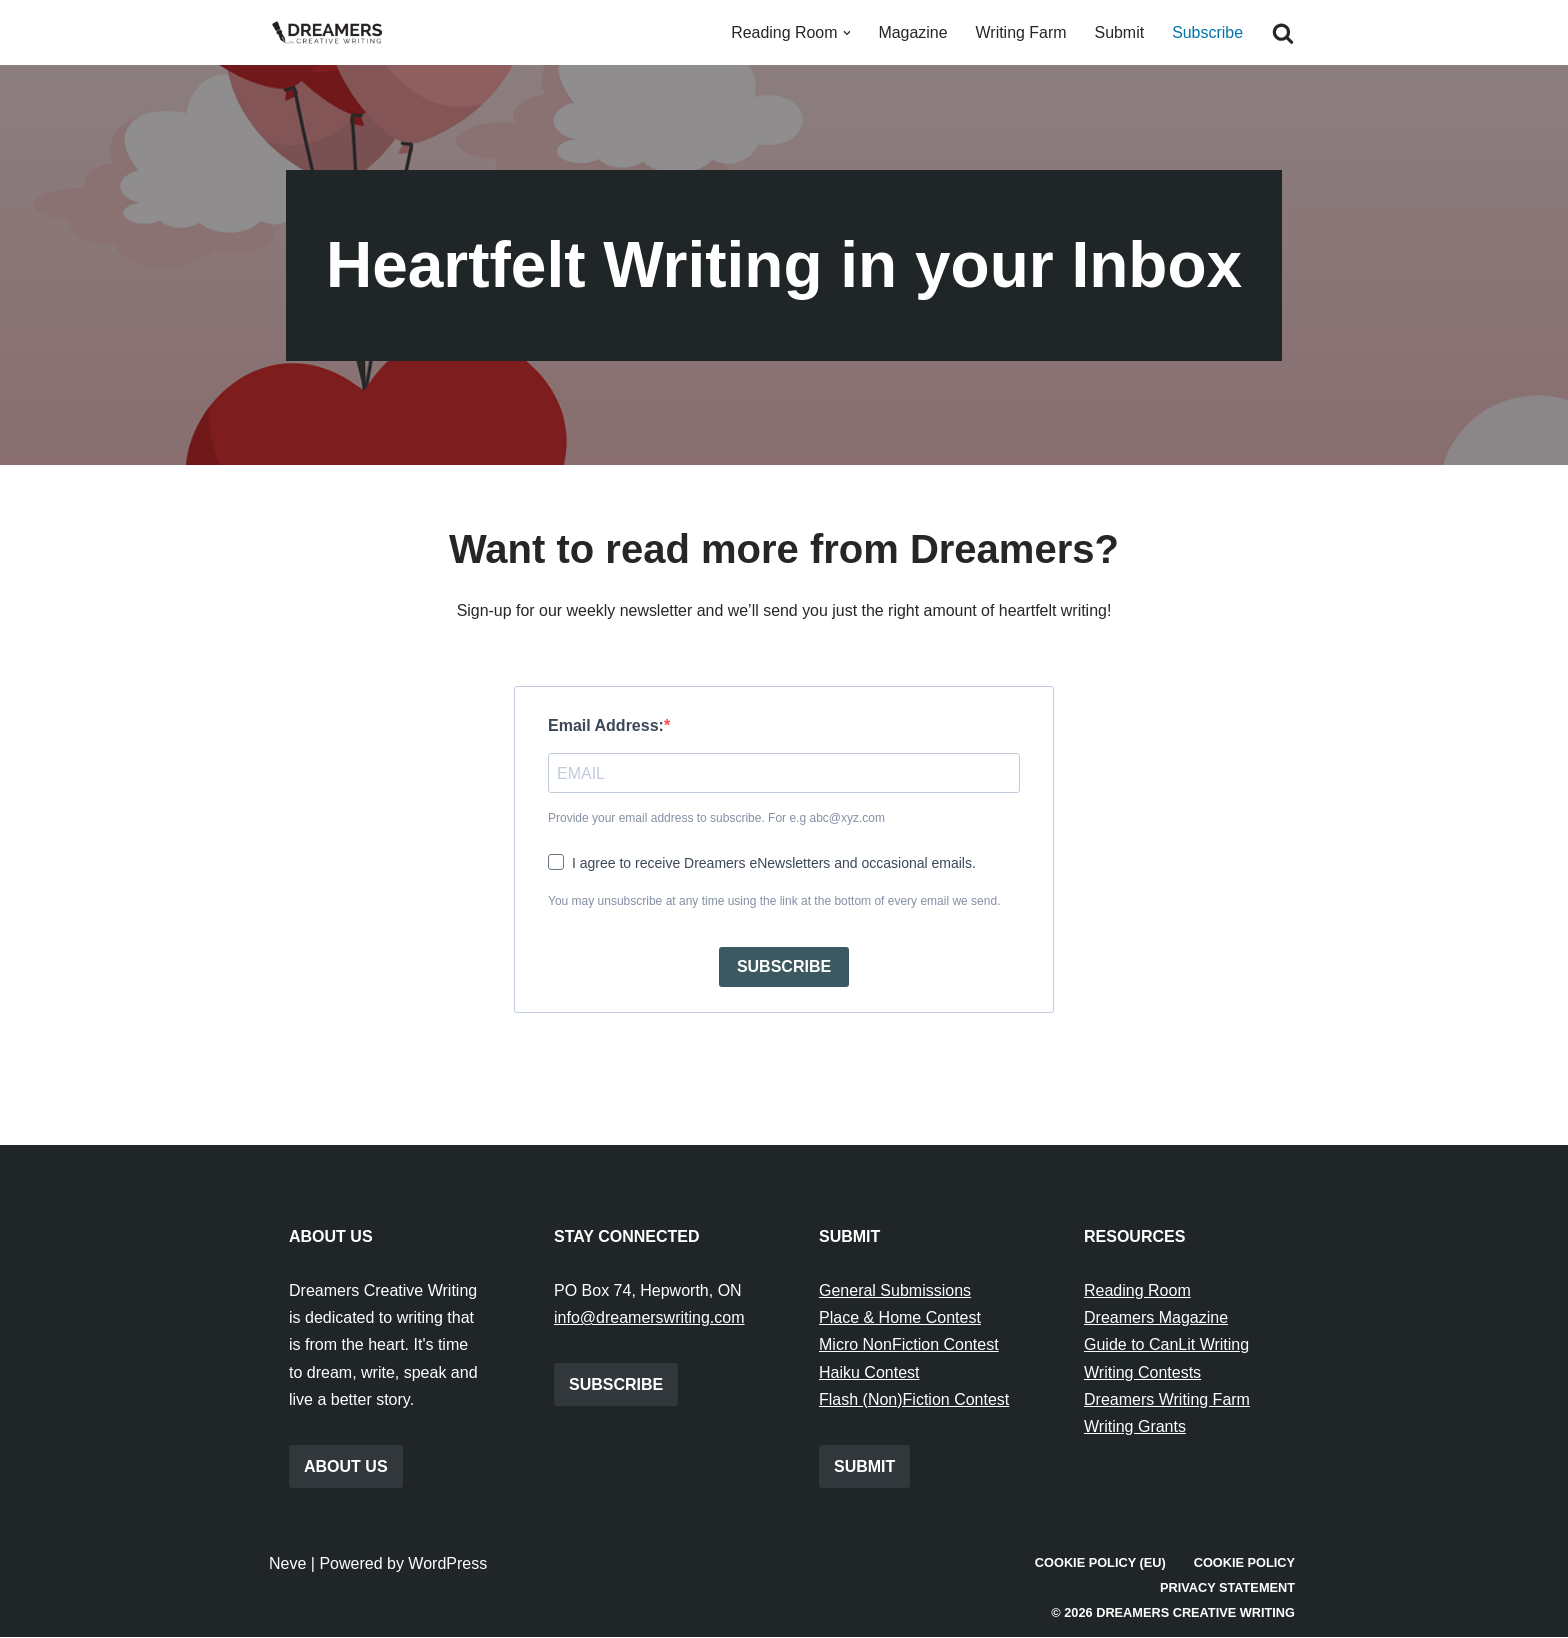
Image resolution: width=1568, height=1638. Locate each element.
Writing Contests (1142, 1372)
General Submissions (895, 1291)
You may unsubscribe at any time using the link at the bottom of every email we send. (774, 901)
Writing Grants (1135, 1427)
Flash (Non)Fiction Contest (914, 1400)
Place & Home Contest (900, 1318)
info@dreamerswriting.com (649, 1318)
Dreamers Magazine (1156, 1318)
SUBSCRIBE (784, 967)
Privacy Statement (1227, 1588)
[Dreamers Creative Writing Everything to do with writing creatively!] (334, 32)
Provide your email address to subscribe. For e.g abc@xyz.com (716, 819)
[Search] (1283, 33)
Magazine (911, 32)
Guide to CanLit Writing (1166, 1345)
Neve (287, 1564)
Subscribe (1207, 32)
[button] (845, 33)
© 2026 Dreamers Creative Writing (1172, 1613)
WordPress (447, 1564)
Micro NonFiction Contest (909, 1345)
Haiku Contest (869, 1372)
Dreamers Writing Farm (1167, 1400)
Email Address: (606, 726)
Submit (1119, 32)
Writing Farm (1020, 32)
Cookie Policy (1244, 1563)
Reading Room (1137, 1291)
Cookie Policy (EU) (1099, 1563)
